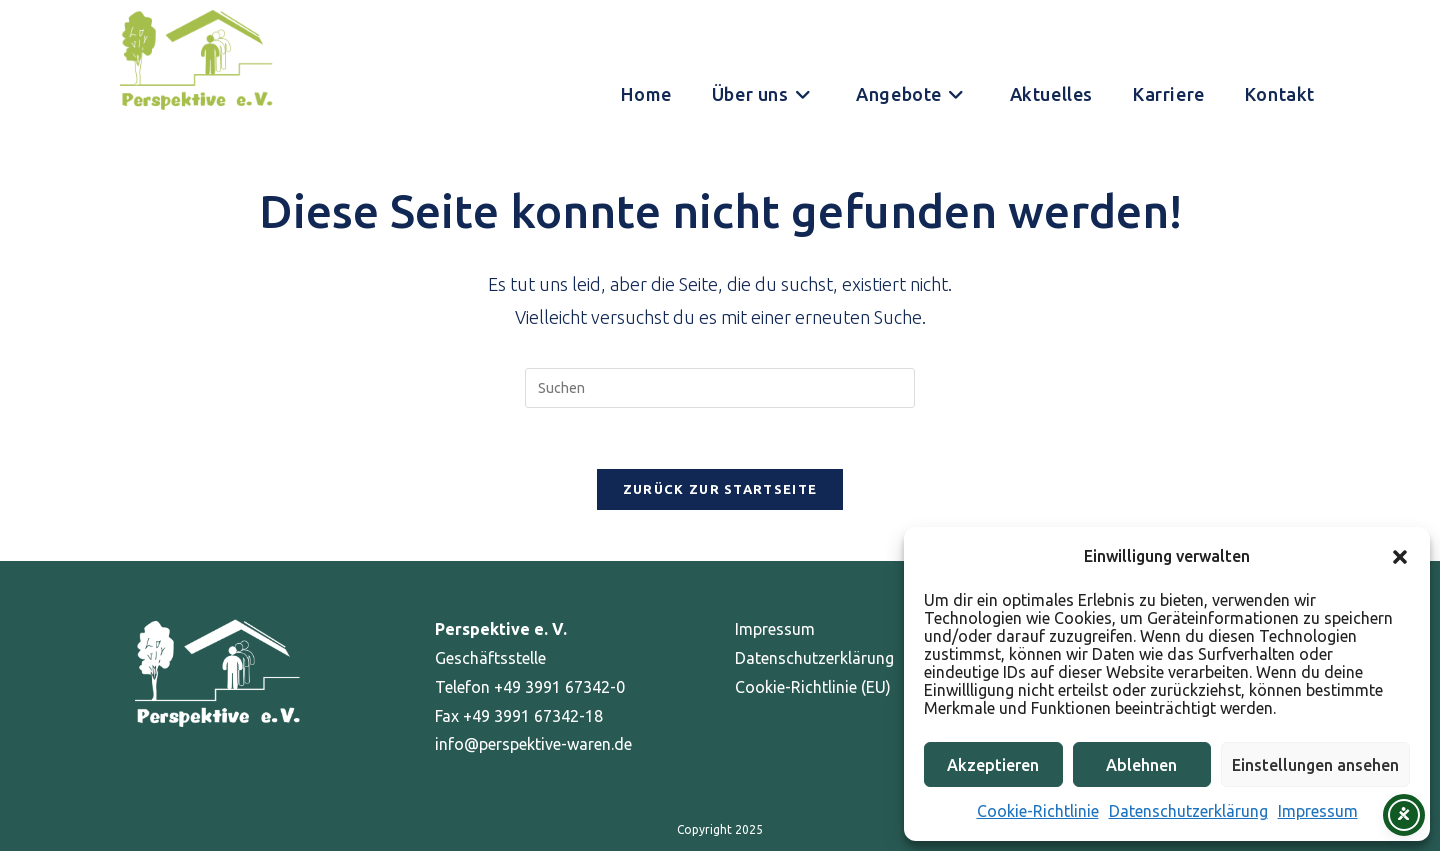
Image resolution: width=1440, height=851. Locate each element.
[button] (1400, 557)
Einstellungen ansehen (1315, 765)
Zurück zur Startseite (720, 489)
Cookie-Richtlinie (1038, 811)
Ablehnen (1141, 765)
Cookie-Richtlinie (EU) (813, 687)
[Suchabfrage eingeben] (720, 388)
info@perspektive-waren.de (533, 744)
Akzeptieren (993, 765)
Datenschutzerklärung (1188, 811)
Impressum (1318, 811)
